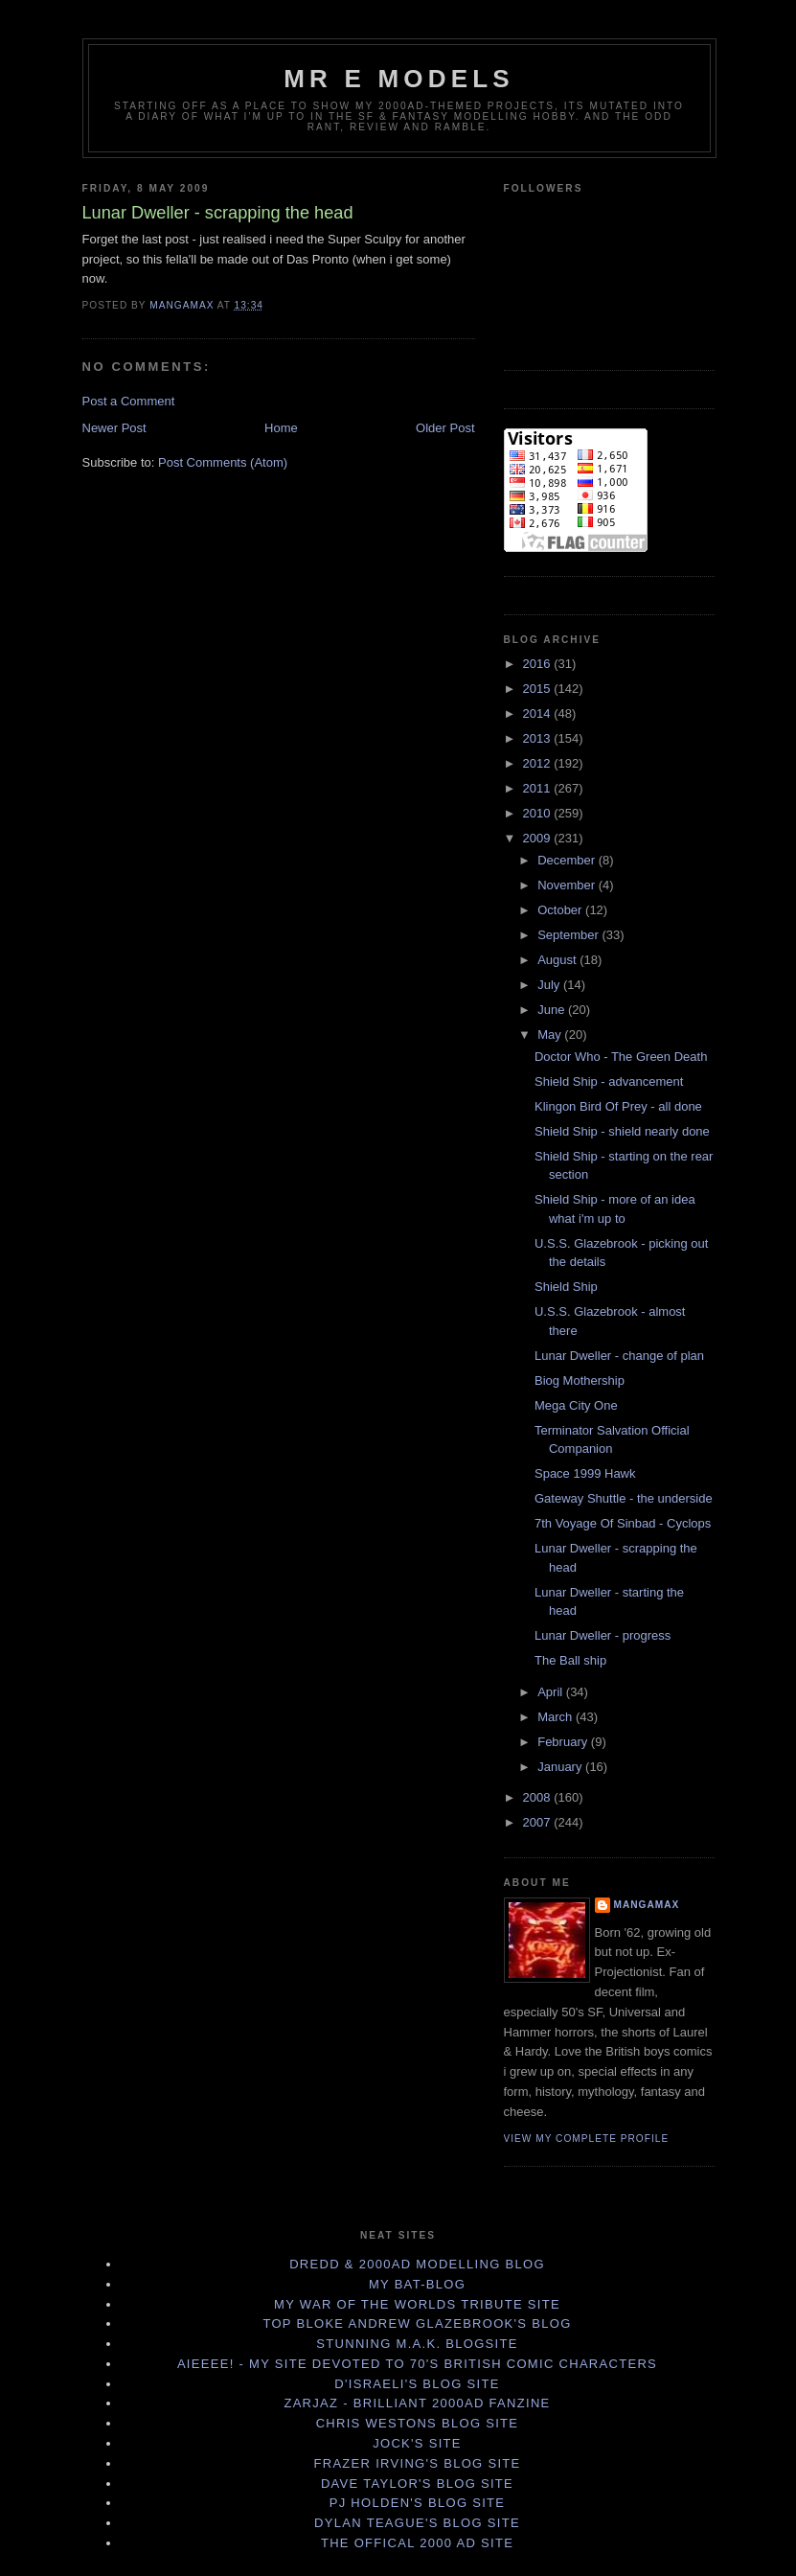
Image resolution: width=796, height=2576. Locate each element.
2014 (539, 713)
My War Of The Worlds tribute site (417, 2304)
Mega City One (576, 1405)
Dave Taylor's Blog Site (417, 2483)
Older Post (445, 428)
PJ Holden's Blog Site (418, 2503)
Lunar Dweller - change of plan (619, 1355)
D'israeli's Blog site (416, 2384)
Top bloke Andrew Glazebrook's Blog (416, 2323)
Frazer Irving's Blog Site (416, 2463)
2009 (539, 838)
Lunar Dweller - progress (602, 1635)
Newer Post (114, 428)
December (568, 860)
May (550, 1034)
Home (281, 428)
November (568, 885)
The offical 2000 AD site (417, 2543)
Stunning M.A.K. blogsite (416, 2343)
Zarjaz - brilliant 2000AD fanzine (417, 2403)
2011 (539, 788)
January (561, 1767)
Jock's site (417, 2443)
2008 (539, 1797)
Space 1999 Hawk (585, 1473)
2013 (539, 738)
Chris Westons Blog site (417, 2423)
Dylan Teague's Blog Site (417, 2523)
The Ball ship (570, 1660)
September (569, 935)
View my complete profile (587, 2138)
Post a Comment (128, 401)
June (552, 1009)
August (558, 960)
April (551, 1692)
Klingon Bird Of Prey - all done (618, 1106)
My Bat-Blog (417, 2284)
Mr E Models (399, 78)
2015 (539, 688)
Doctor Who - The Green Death (620, 1056)
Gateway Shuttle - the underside (623, 1498)
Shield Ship (566, 1286)
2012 (539, 763)
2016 (539, 663)
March (556, 1717)
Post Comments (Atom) (222, 462)
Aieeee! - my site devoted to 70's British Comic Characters (417, 2364)
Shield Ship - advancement (608, 1081)
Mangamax (647, 1904)
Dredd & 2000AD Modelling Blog (417, 2264)
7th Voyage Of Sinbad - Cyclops (622, 1523)
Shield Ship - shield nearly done (622, 1131)
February (564, 1742)
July (550, 985)
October (561, 910)
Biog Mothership (579, 1380)
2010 (539, 813)
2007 (539, 1822)
